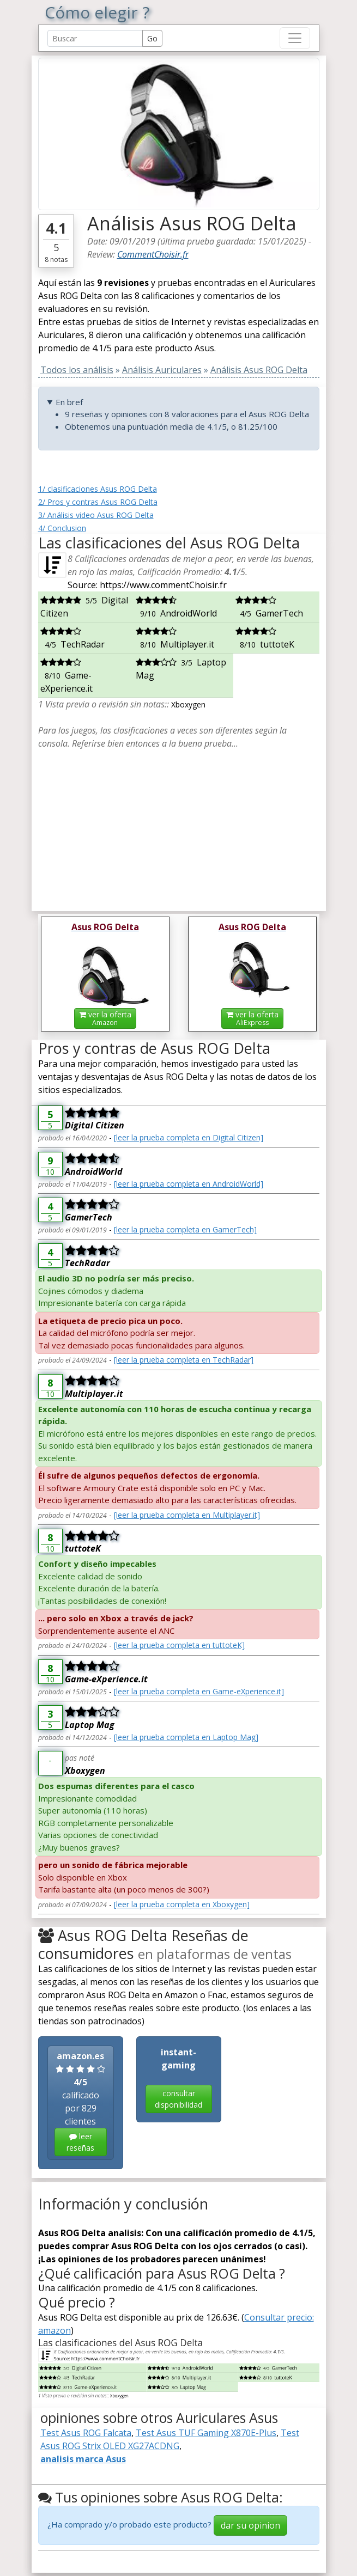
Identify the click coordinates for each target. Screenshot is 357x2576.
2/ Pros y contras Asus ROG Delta (98, 502)
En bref (69, 401)
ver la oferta (105, 1018)
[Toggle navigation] (295, 38)
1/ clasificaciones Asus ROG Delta (97, 489)
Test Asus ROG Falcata (85, 2433)
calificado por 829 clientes (81, 2103)
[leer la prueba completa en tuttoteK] (179, 1645)
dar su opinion (250, 2525)
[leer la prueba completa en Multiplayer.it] (187, 1515)
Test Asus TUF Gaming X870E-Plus (206, 2433)
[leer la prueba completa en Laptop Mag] (186, 1737)
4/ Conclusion (62, 528)
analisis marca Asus (83, 2459)
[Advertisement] (178, 826)
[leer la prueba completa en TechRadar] (183, 1359)
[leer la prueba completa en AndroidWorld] (188, 1184)
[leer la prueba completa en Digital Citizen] (188, 1137)
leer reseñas (80, 2142)
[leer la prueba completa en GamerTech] (185, 1229)
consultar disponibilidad (178, 2099)
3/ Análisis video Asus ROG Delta (96, 515)
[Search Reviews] (95, 38)
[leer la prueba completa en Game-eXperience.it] (199, 1691)
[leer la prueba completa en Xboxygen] (182, 1904)
